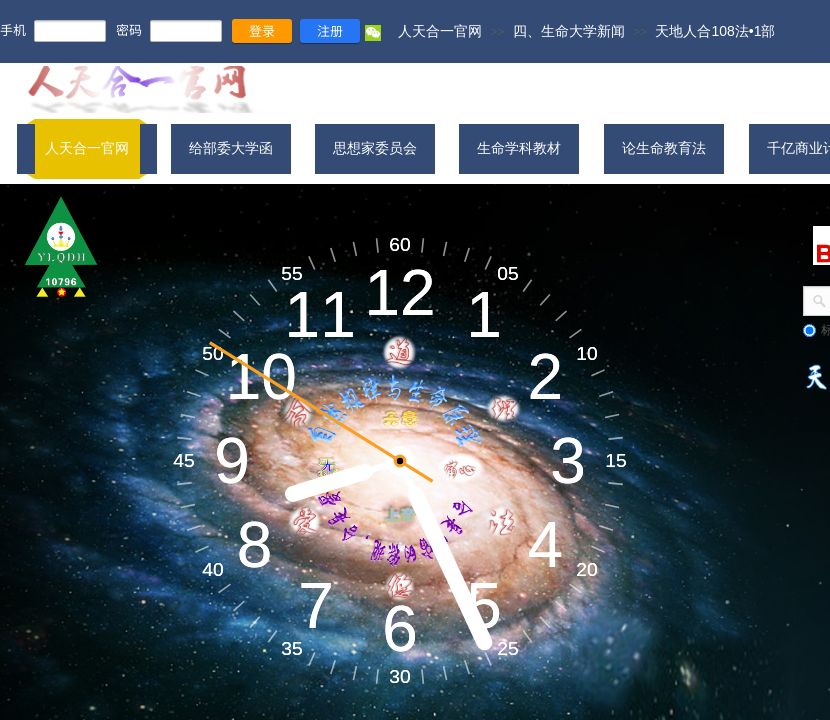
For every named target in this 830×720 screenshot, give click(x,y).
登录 (262, 30)
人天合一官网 (440, 31)
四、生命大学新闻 (569, 31)
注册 (330, 30)
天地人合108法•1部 (715, 31)
